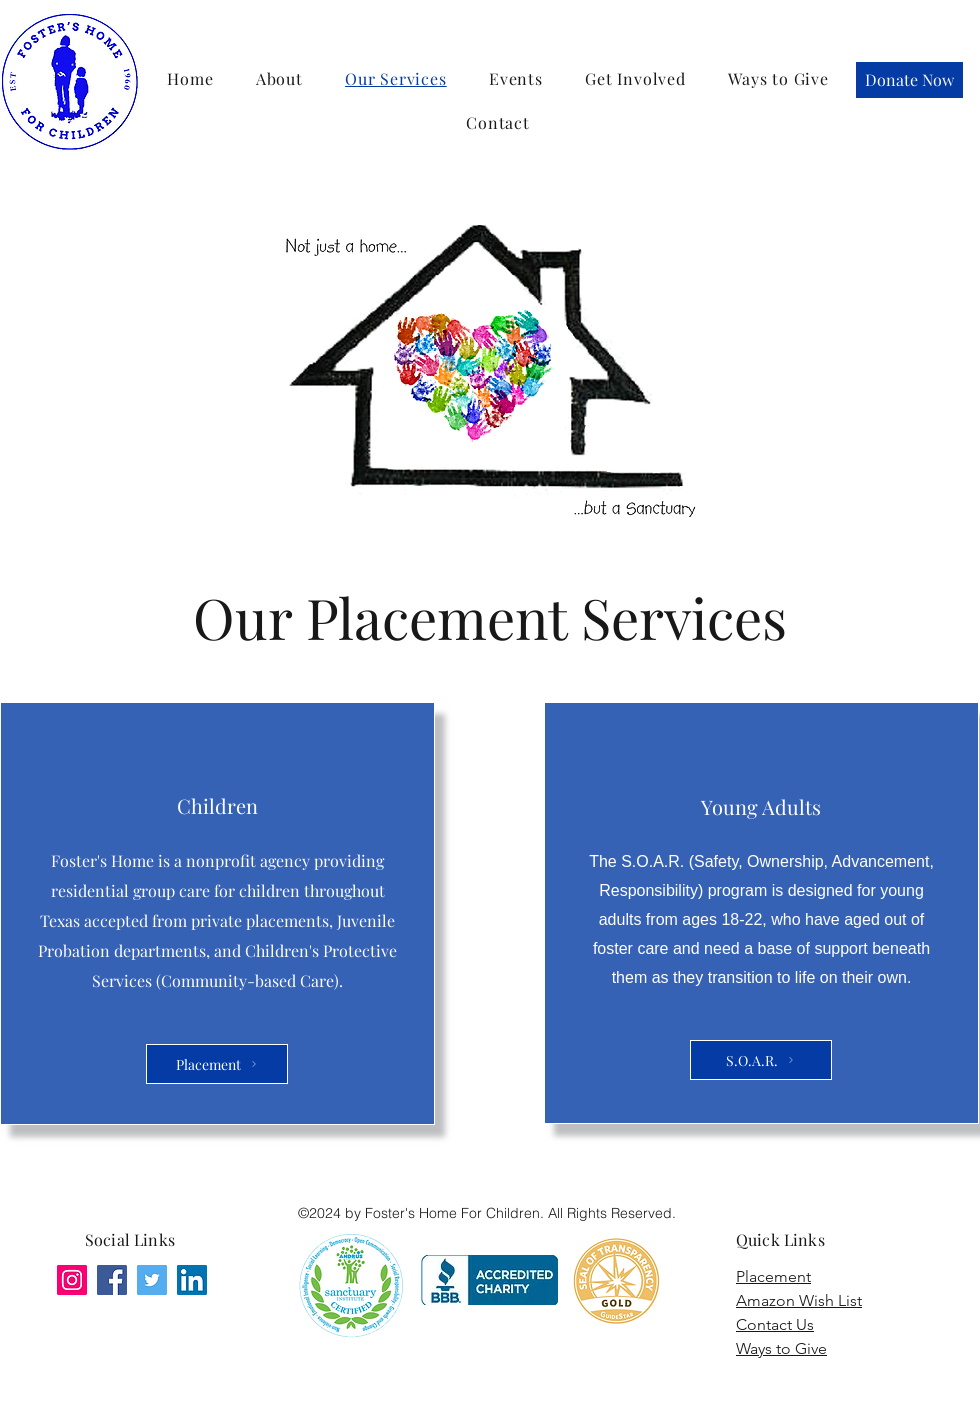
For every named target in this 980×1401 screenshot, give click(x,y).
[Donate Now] (909, 80)
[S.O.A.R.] (761, 1060)
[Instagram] (72, 1280)
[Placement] (217, 1064)
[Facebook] (112, 1280)
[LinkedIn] (192, 1280)
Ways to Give (781, 1348)
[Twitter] (152, 1280)
